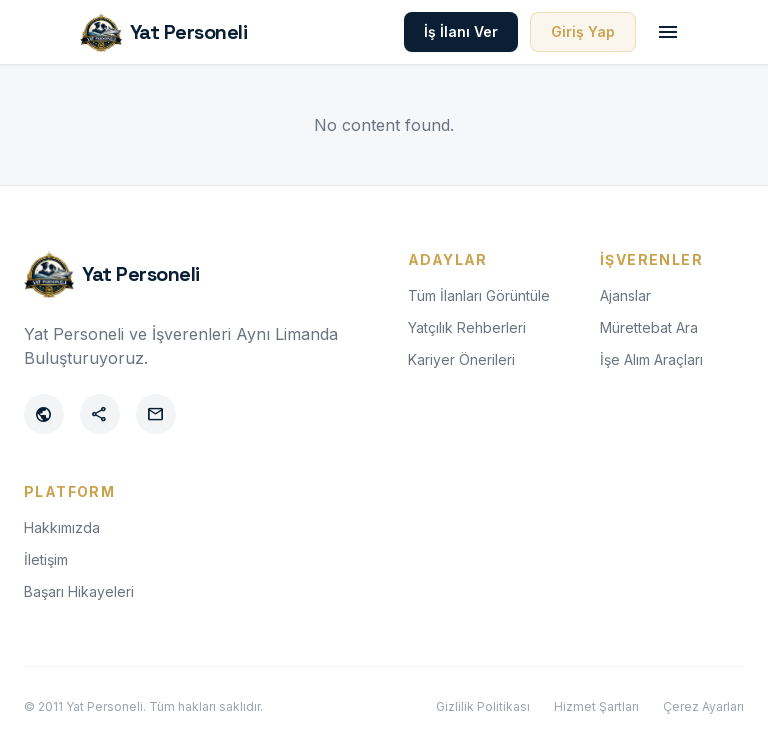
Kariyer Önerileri (461, 359)
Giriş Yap (583, 31)
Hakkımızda (62, 527)
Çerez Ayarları (703, 706)
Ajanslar (625, 295)
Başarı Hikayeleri (79, 591)
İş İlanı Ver (461, 31)
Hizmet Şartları (596, 706)
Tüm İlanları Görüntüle (479, 295)
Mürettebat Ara (649, 327)
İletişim (46, 559)
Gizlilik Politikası (483, 706)
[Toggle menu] (668, 32)
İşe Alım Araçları (651, 359)
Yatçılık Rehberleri (467, 327)
